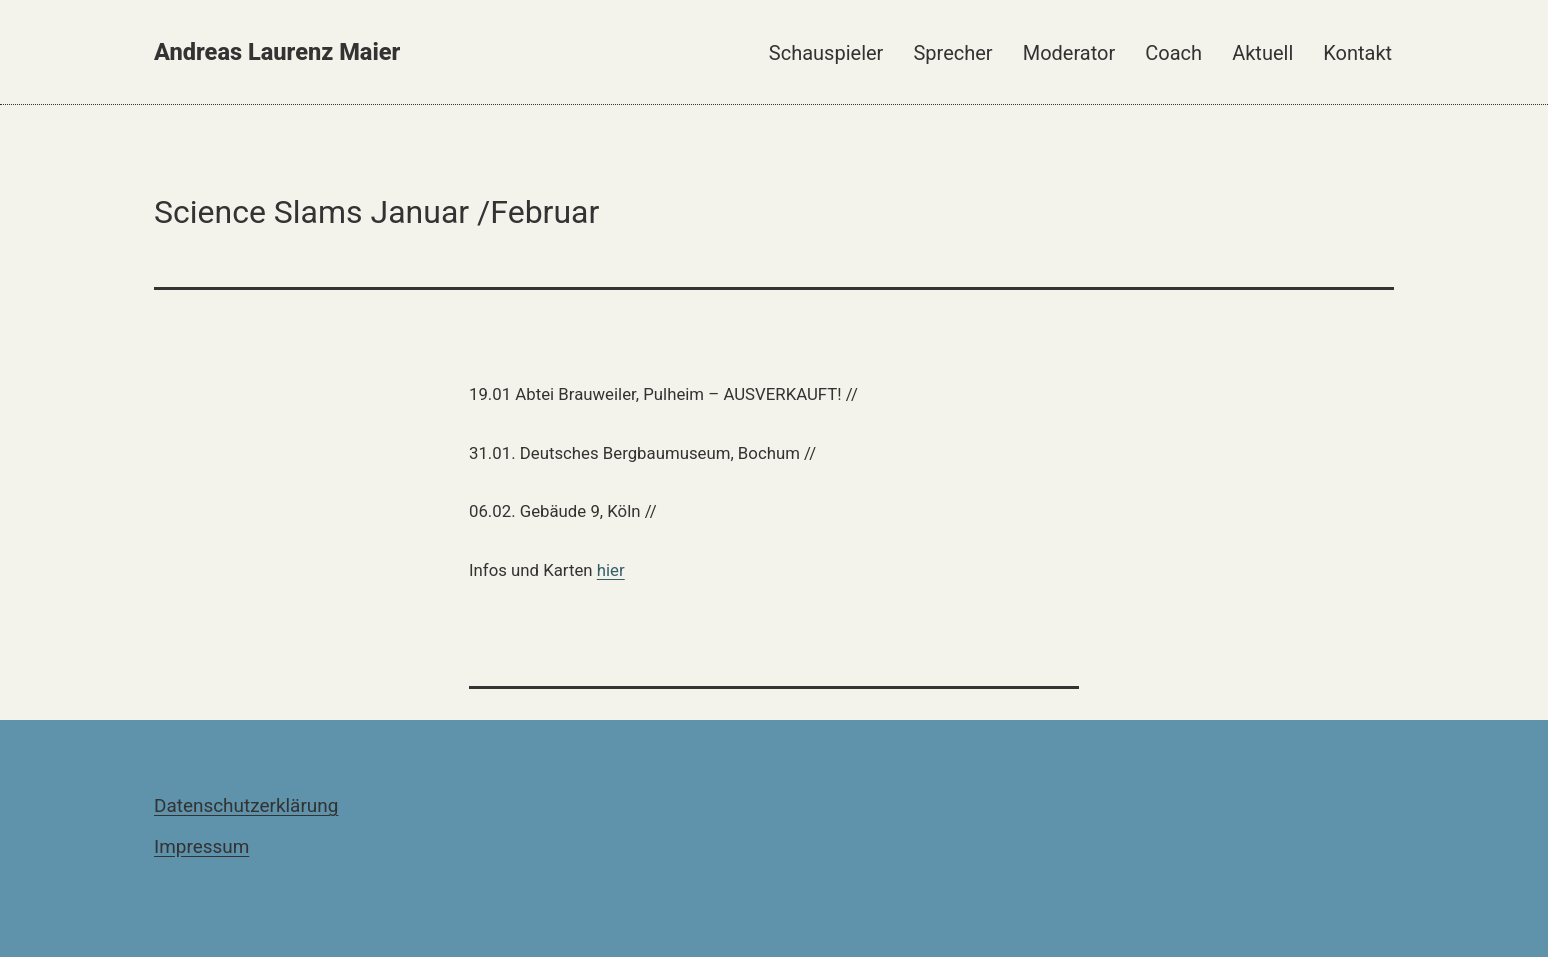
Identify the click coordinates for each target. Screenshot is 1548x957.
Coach (1173, 53)
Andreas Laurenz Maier (277, 52)
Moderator (1069, 53)
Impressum (201, 846)
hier (611, 570)
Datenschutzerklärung (246, 805)
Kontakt (1357, 53)
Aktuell (1262, 53)
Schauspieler (826, 53)
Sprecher (952, 53)
